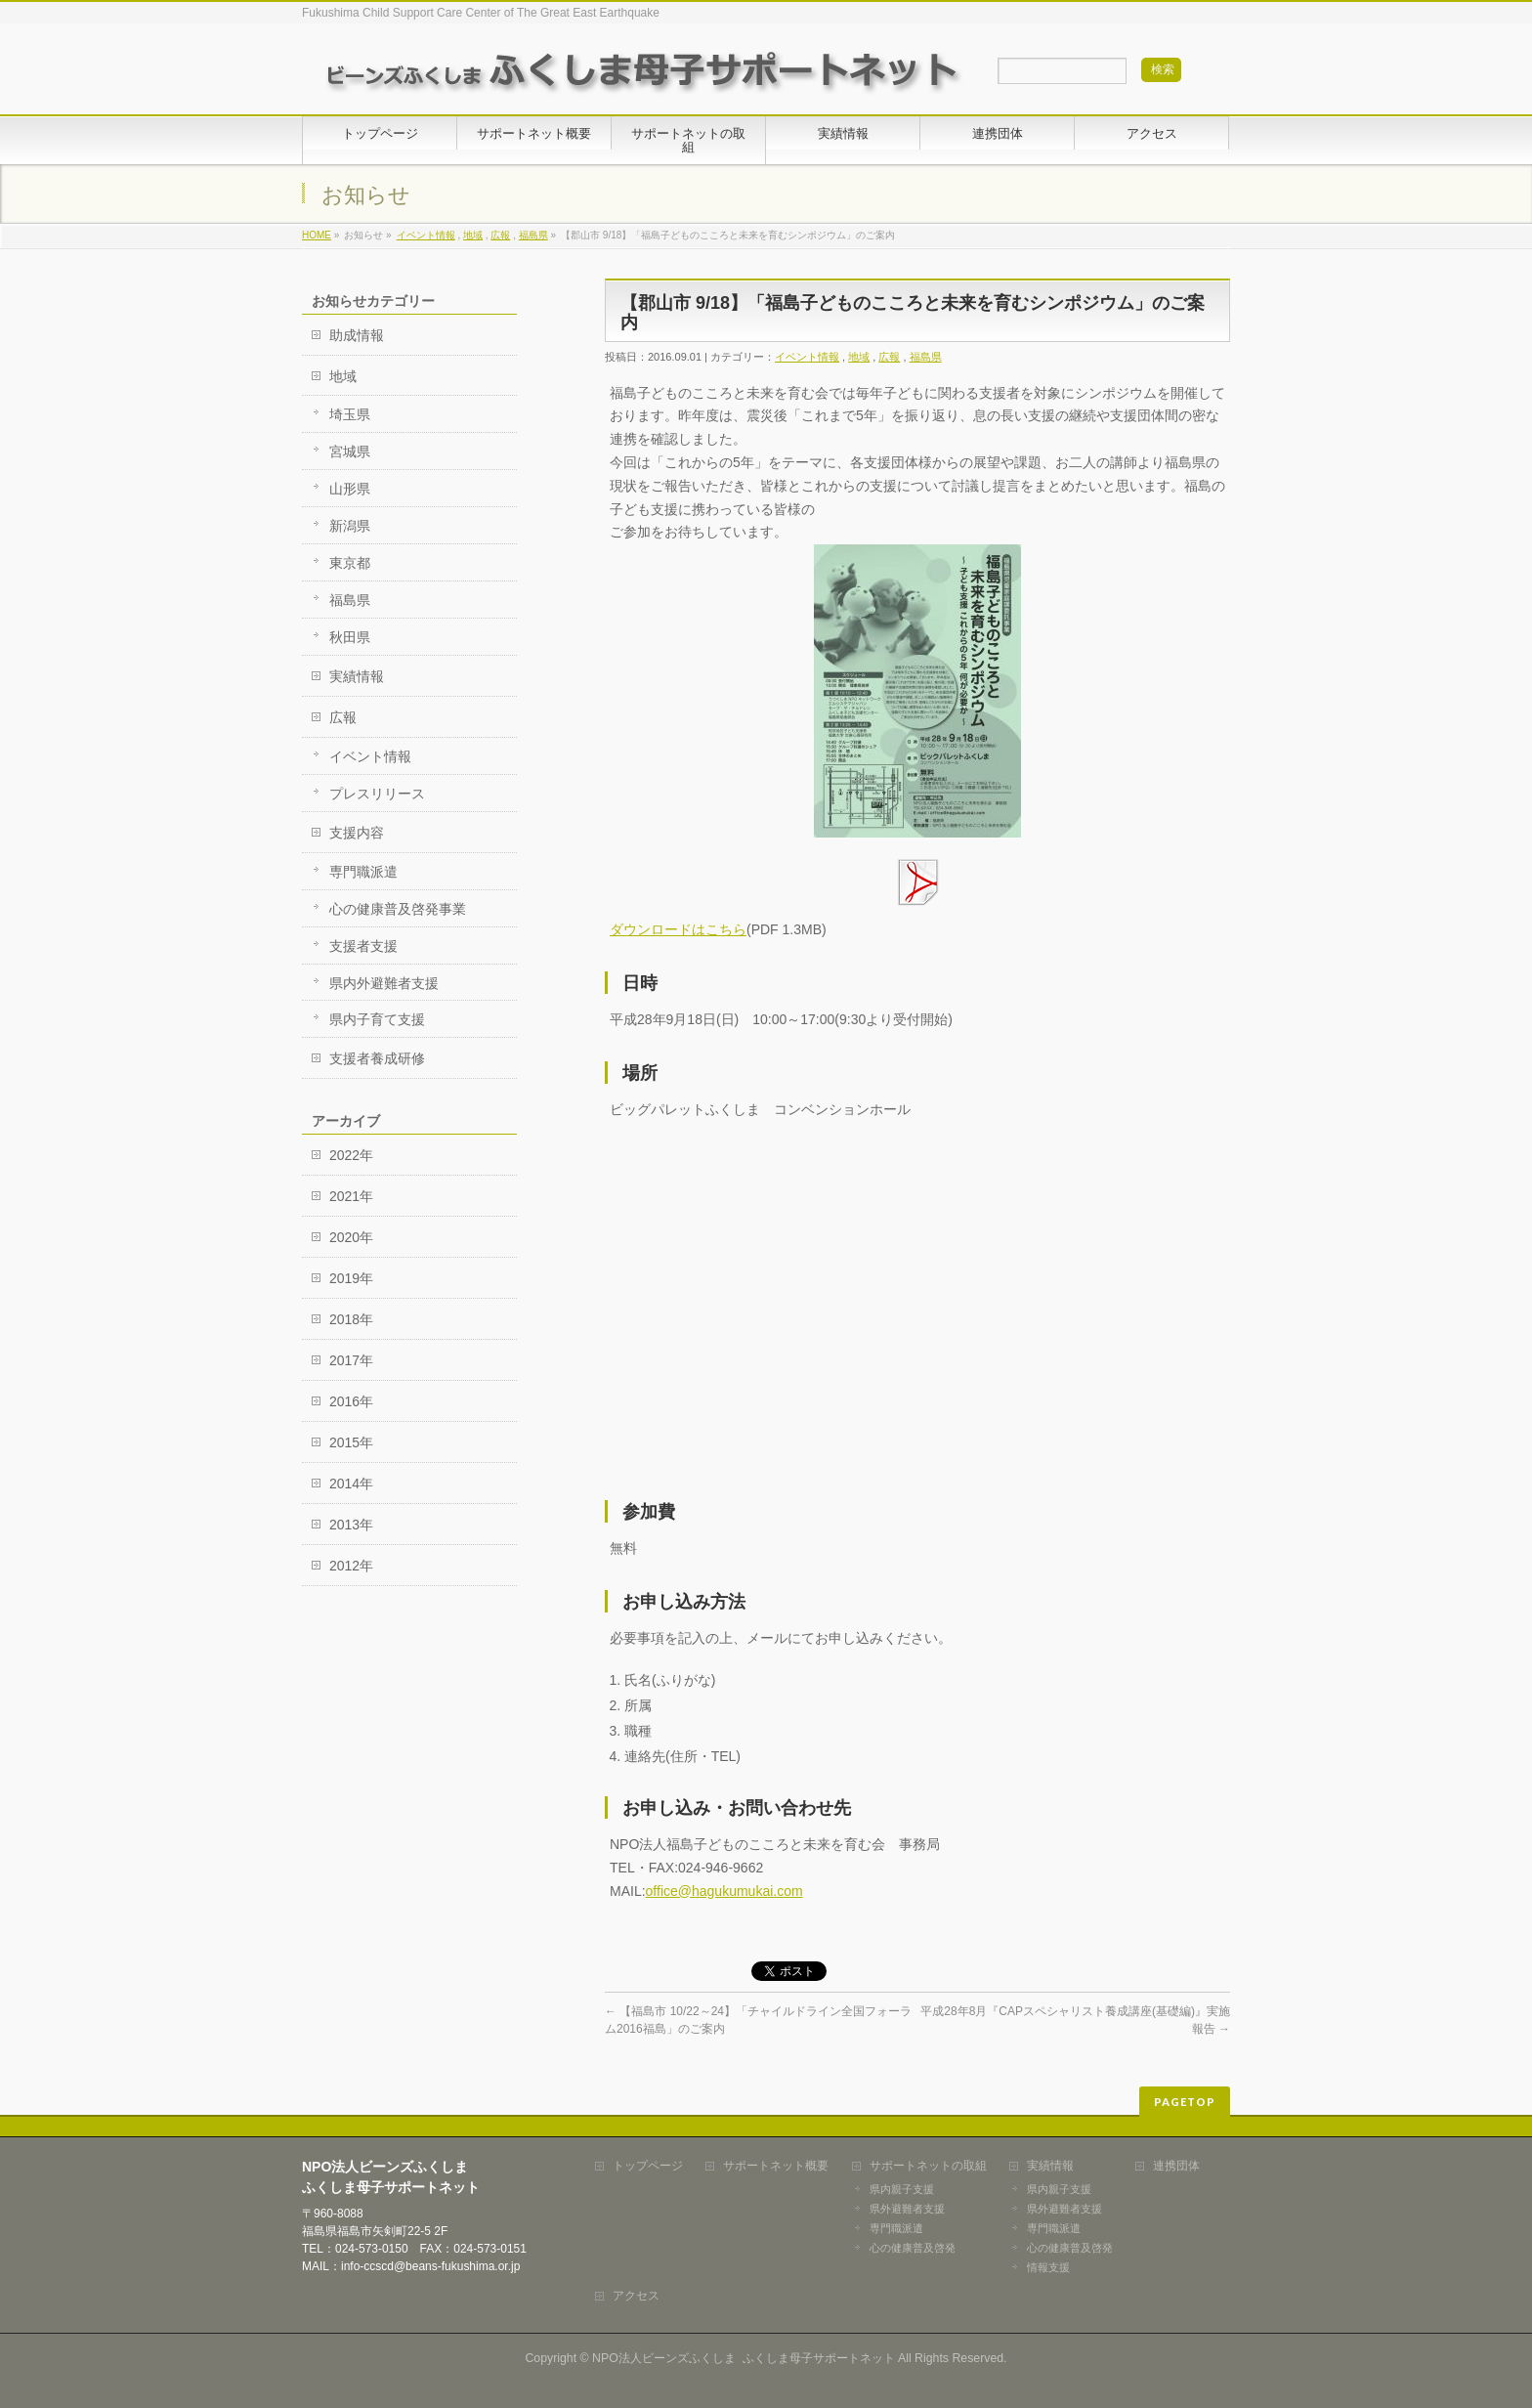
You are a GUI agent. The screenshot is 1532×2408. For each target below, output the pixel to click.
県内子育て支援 (377, 1019)
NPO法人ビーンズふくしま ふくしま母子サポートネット (743, 2358)
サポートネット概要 (776, 2166)
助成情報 (356, 335)
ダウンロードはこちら (678, 929)
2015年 (351, 1442)
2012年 (351, 1565)
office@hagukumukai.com (724, 1891)
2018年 (351, 1319)
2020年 (351, 1237)
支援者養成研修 (377, 1058)
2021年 (351, 1196)
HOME (316, 235)
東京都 (349, 563)
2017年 (351, 1360)
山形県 (349, 488)
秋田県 (349, 637)
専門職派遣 (363, 872)
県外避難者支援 (907, 2208)
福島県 (533, 235)
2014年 (351, 1483)
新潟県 (349, 526)
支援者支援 (363, 946)
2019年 (351, 1278)
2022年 (351, 1155)
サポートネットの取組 (928, 2166)
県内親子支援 (902, 2189)
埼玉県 (349, 414)
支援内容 (356, 832)
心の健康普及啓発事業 (397, 909)
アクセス (636, 2296)
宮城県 (349, 451)
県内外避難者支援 (384, 983)
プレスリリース (377, 793)
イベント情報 (426, 235)
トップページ (648, 2166)
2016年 (351, 1401)
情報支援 (1048, 2267)
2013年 (351, 1524)
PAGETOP (1184, 2101)
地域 (473, 235)
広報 (500, 235)
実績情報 (356, 676)
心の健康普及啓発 (913, 2248)
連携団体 (1176, 2166)
